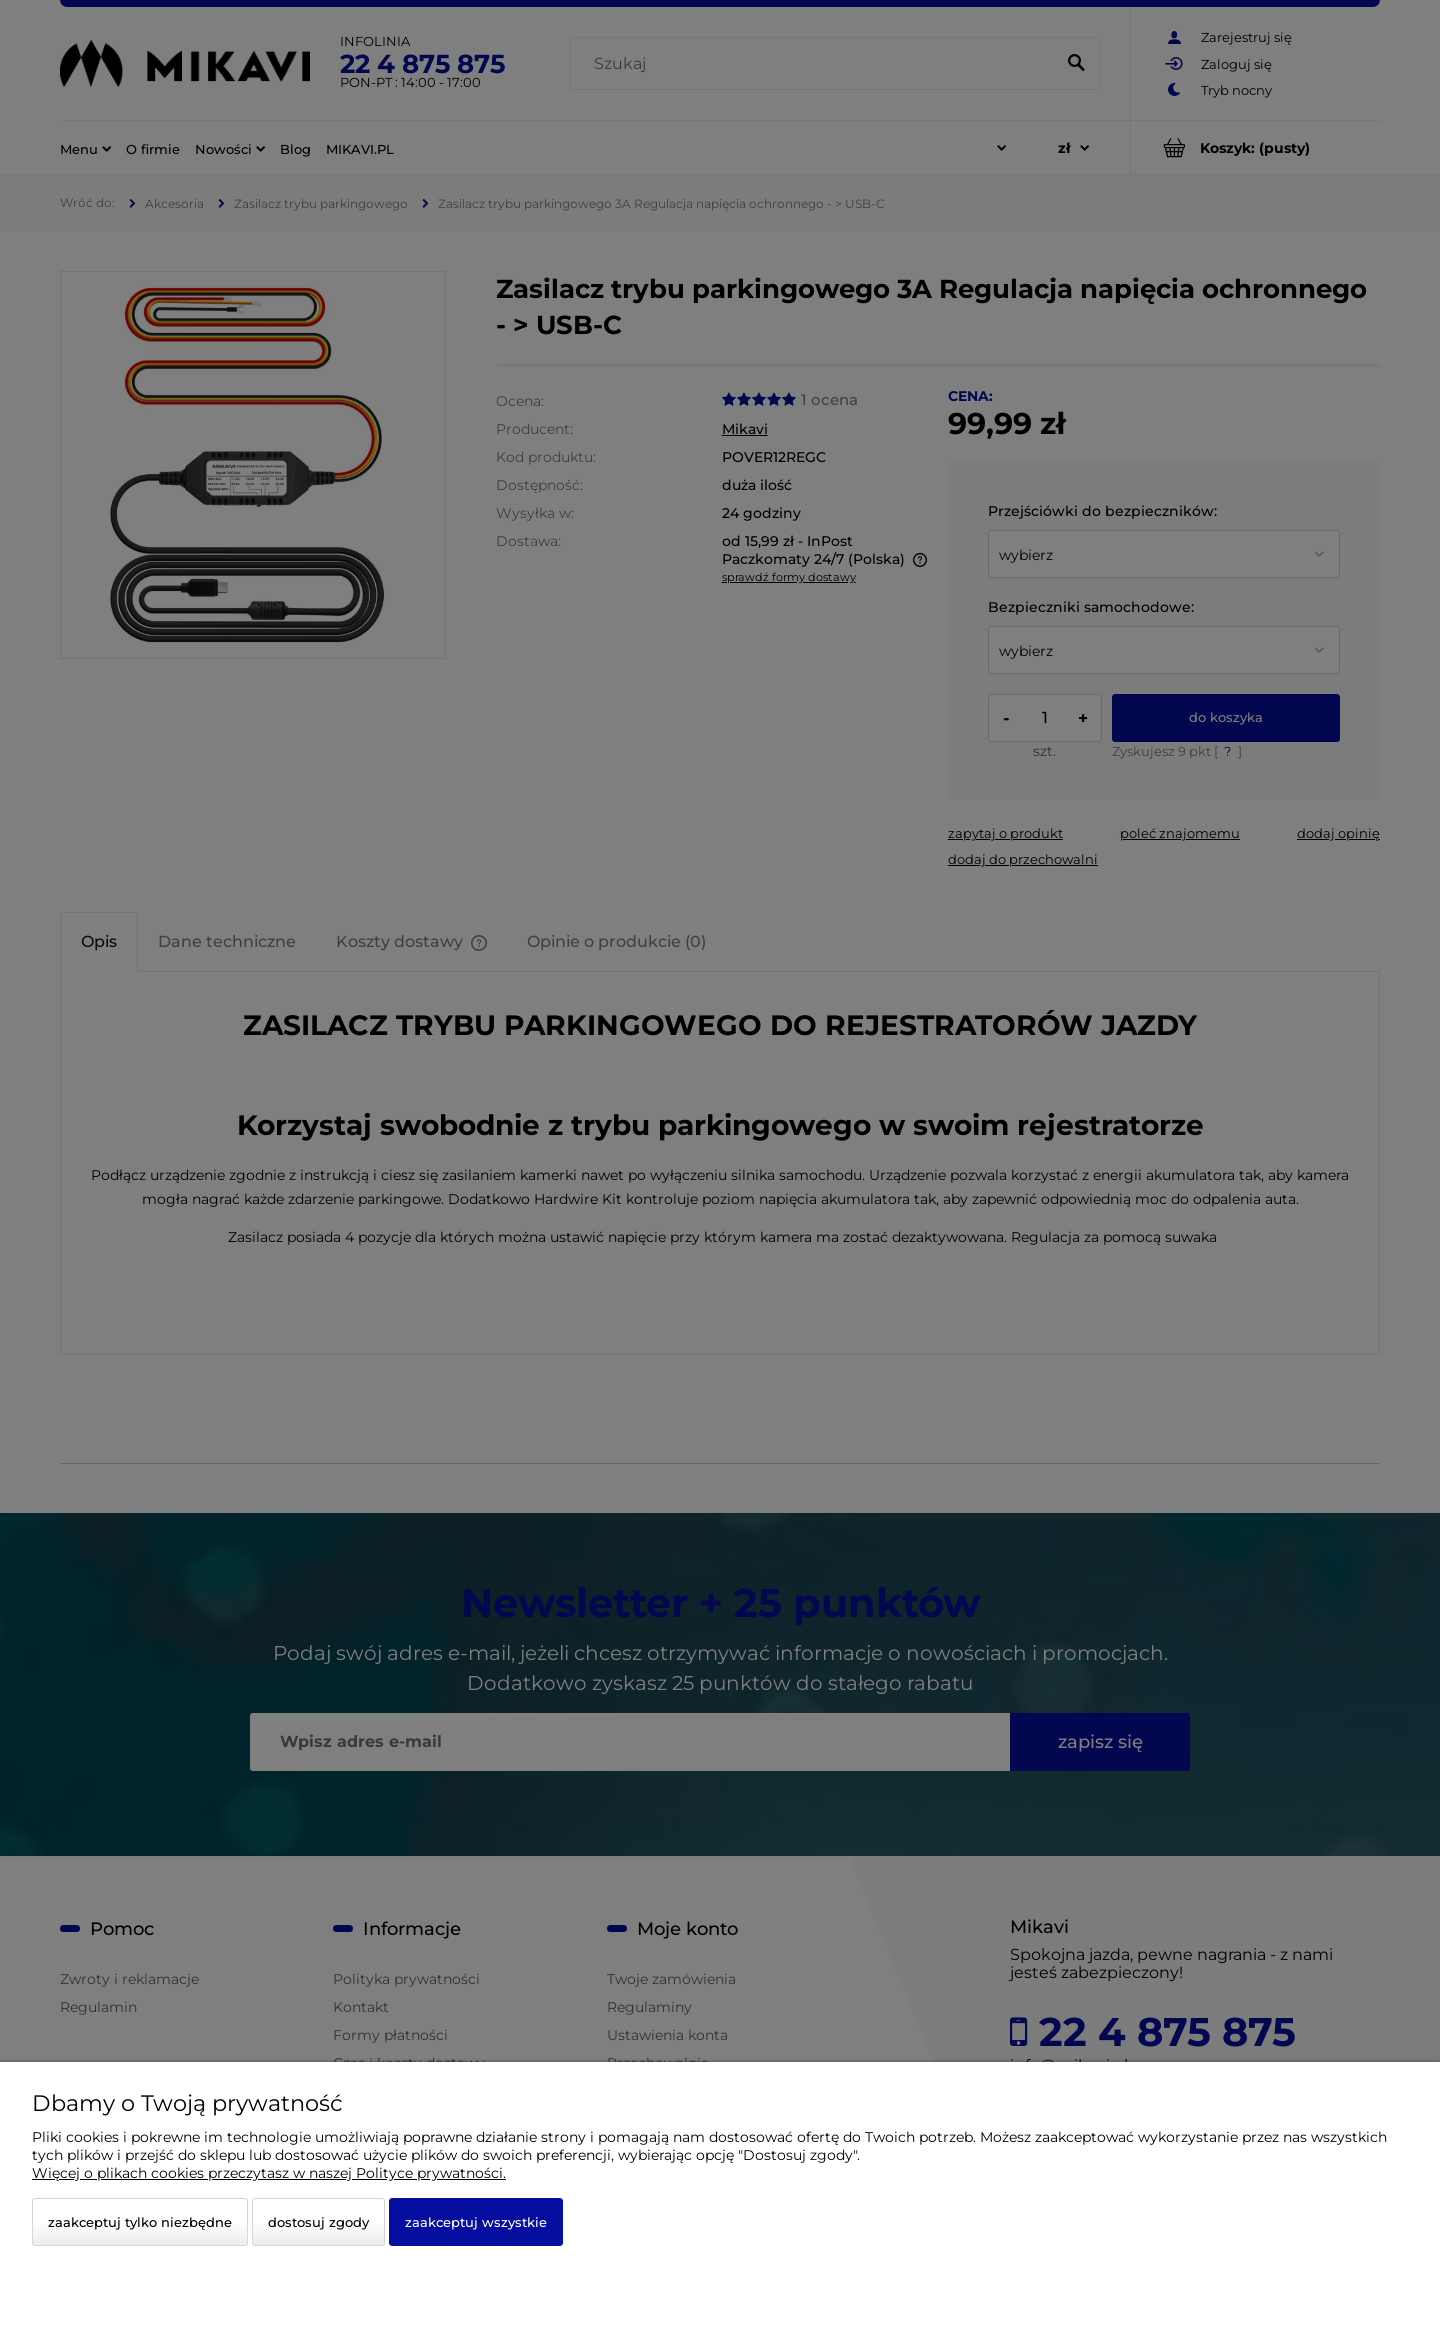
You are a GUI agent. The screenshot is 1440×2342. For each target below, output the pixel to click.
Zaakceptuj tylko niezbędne (140, 2222)
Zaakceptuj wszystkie (476, 2222)
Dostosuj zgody (318, 2222)
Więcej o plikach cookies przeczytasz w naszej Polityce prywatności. (269, 2173)
